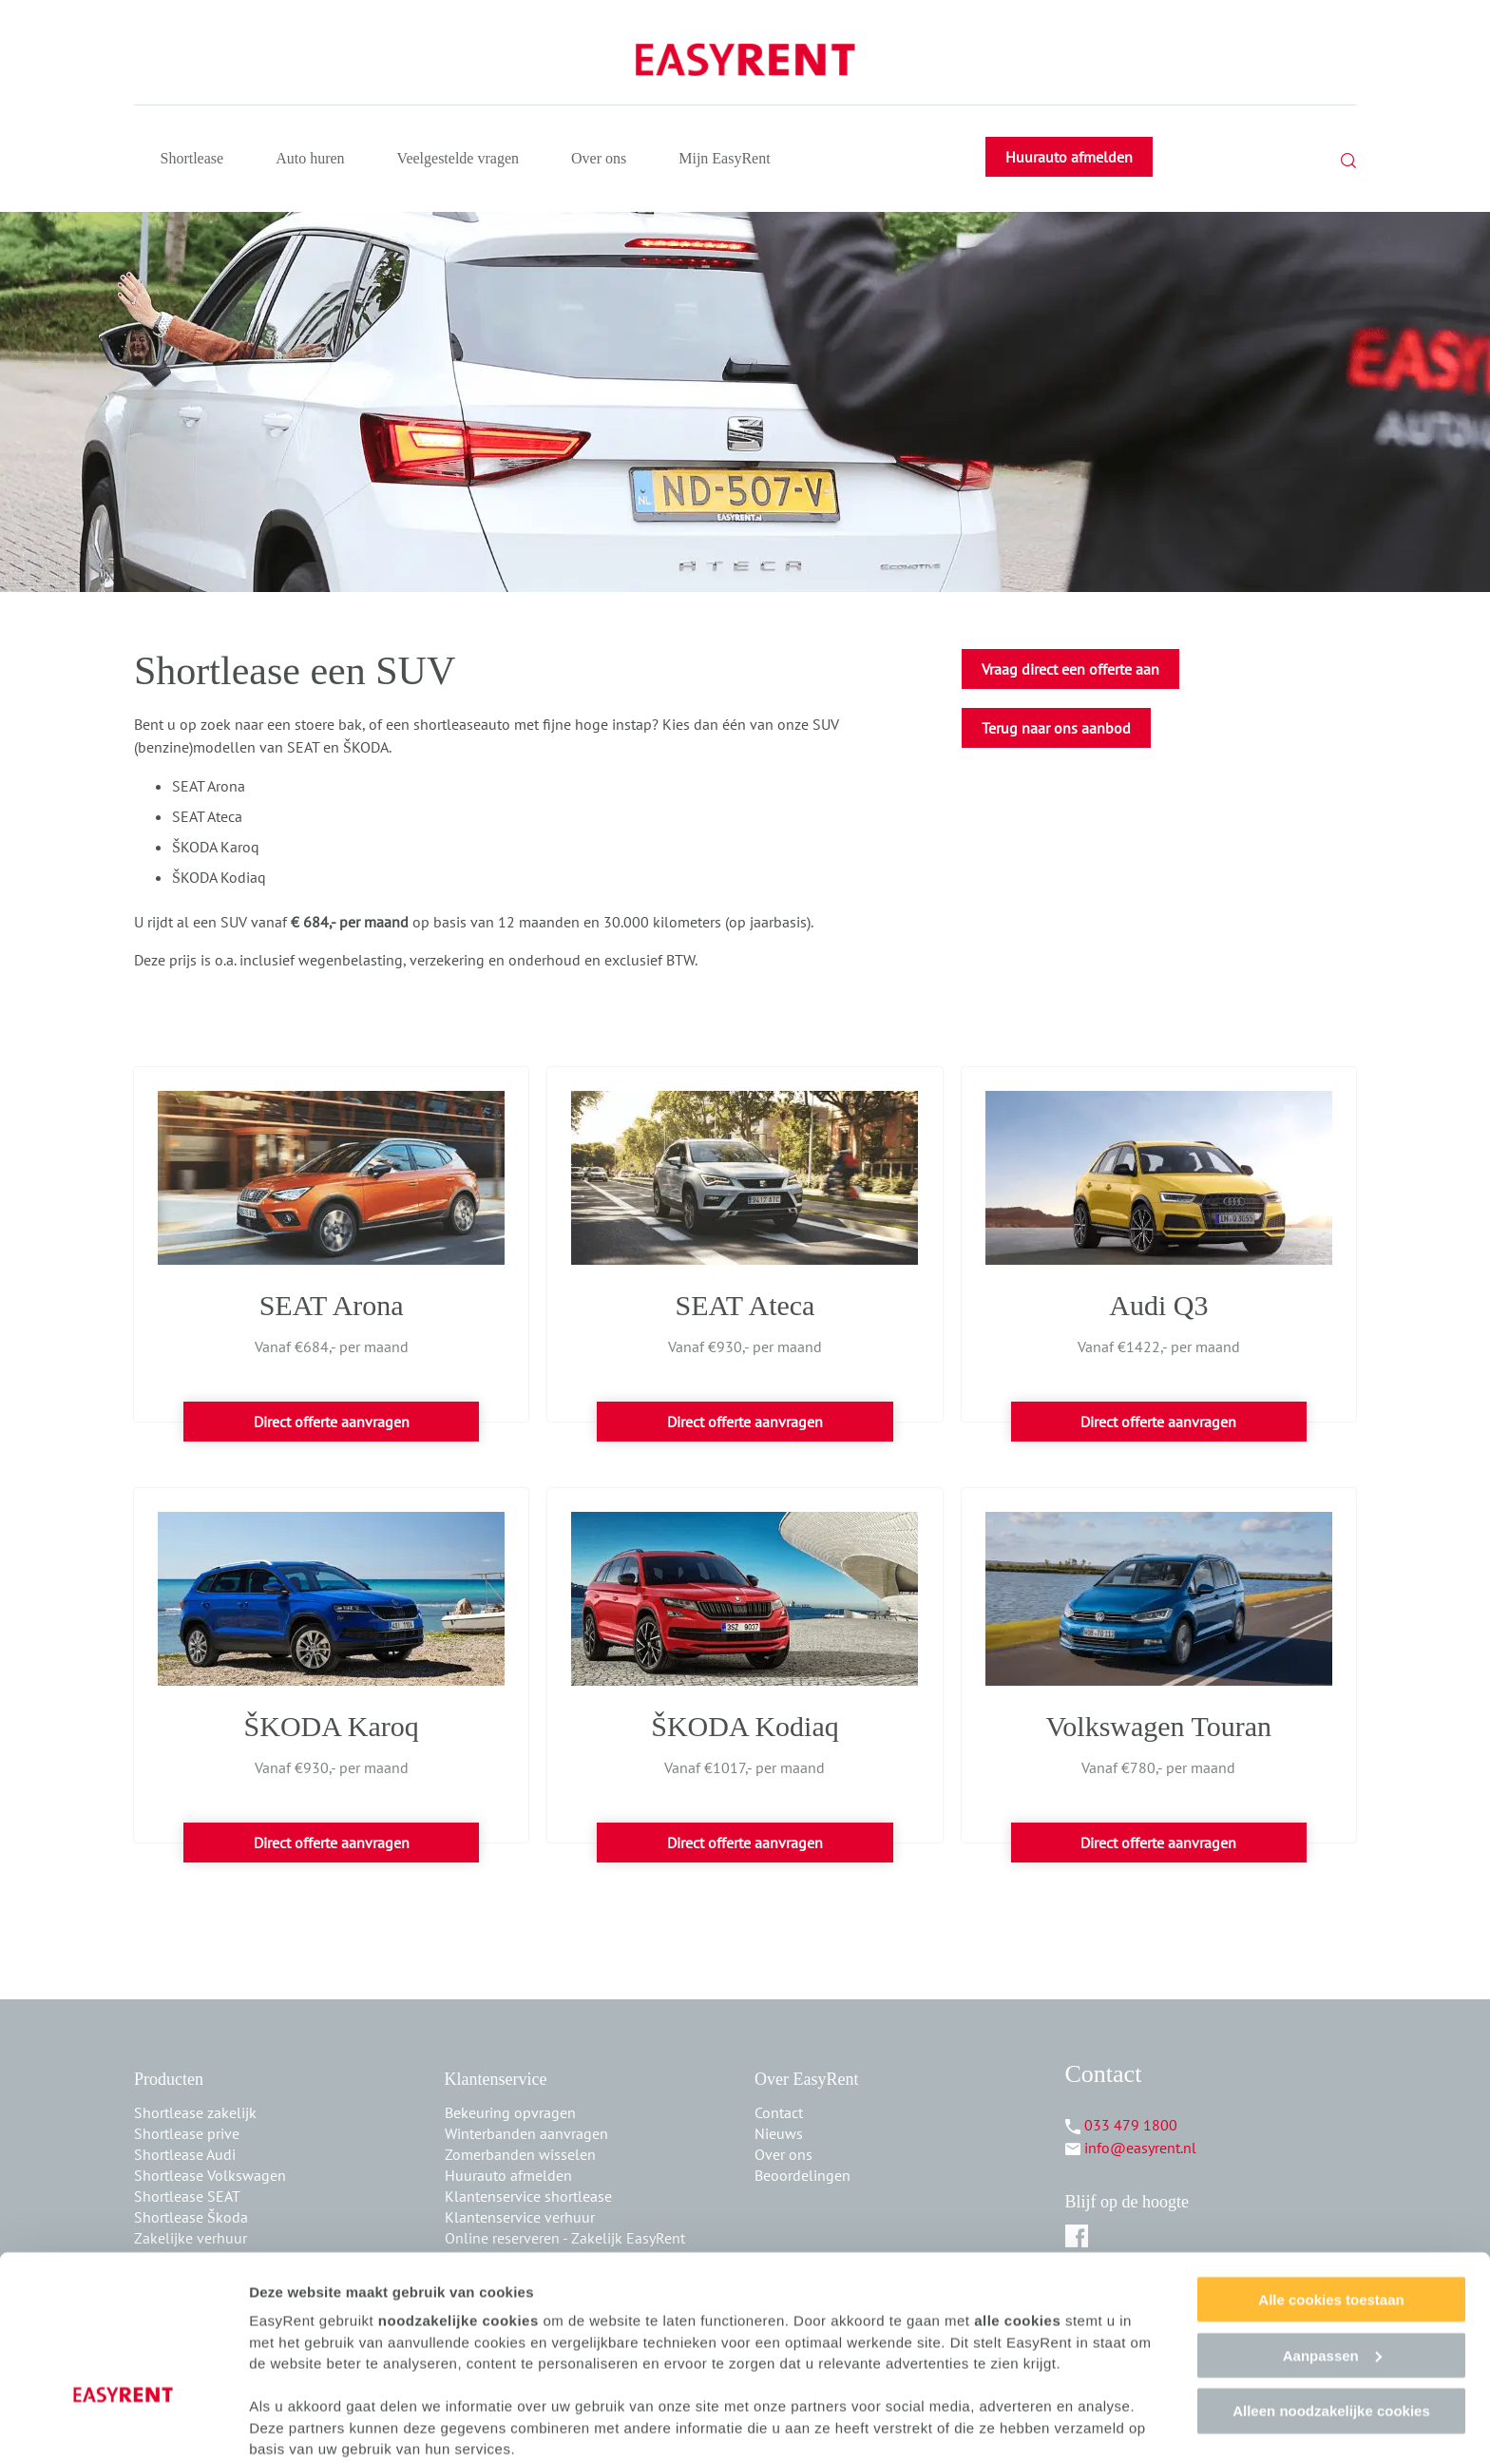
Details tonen (294, 2426)
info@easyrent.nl (1140, 2147)
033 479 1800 (1130, 2124)
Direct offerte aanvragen (332, 1421)
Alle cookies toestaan (1331, 2225)
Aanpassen (1332, 2281)
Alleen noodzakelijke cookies (1331, 2337)
